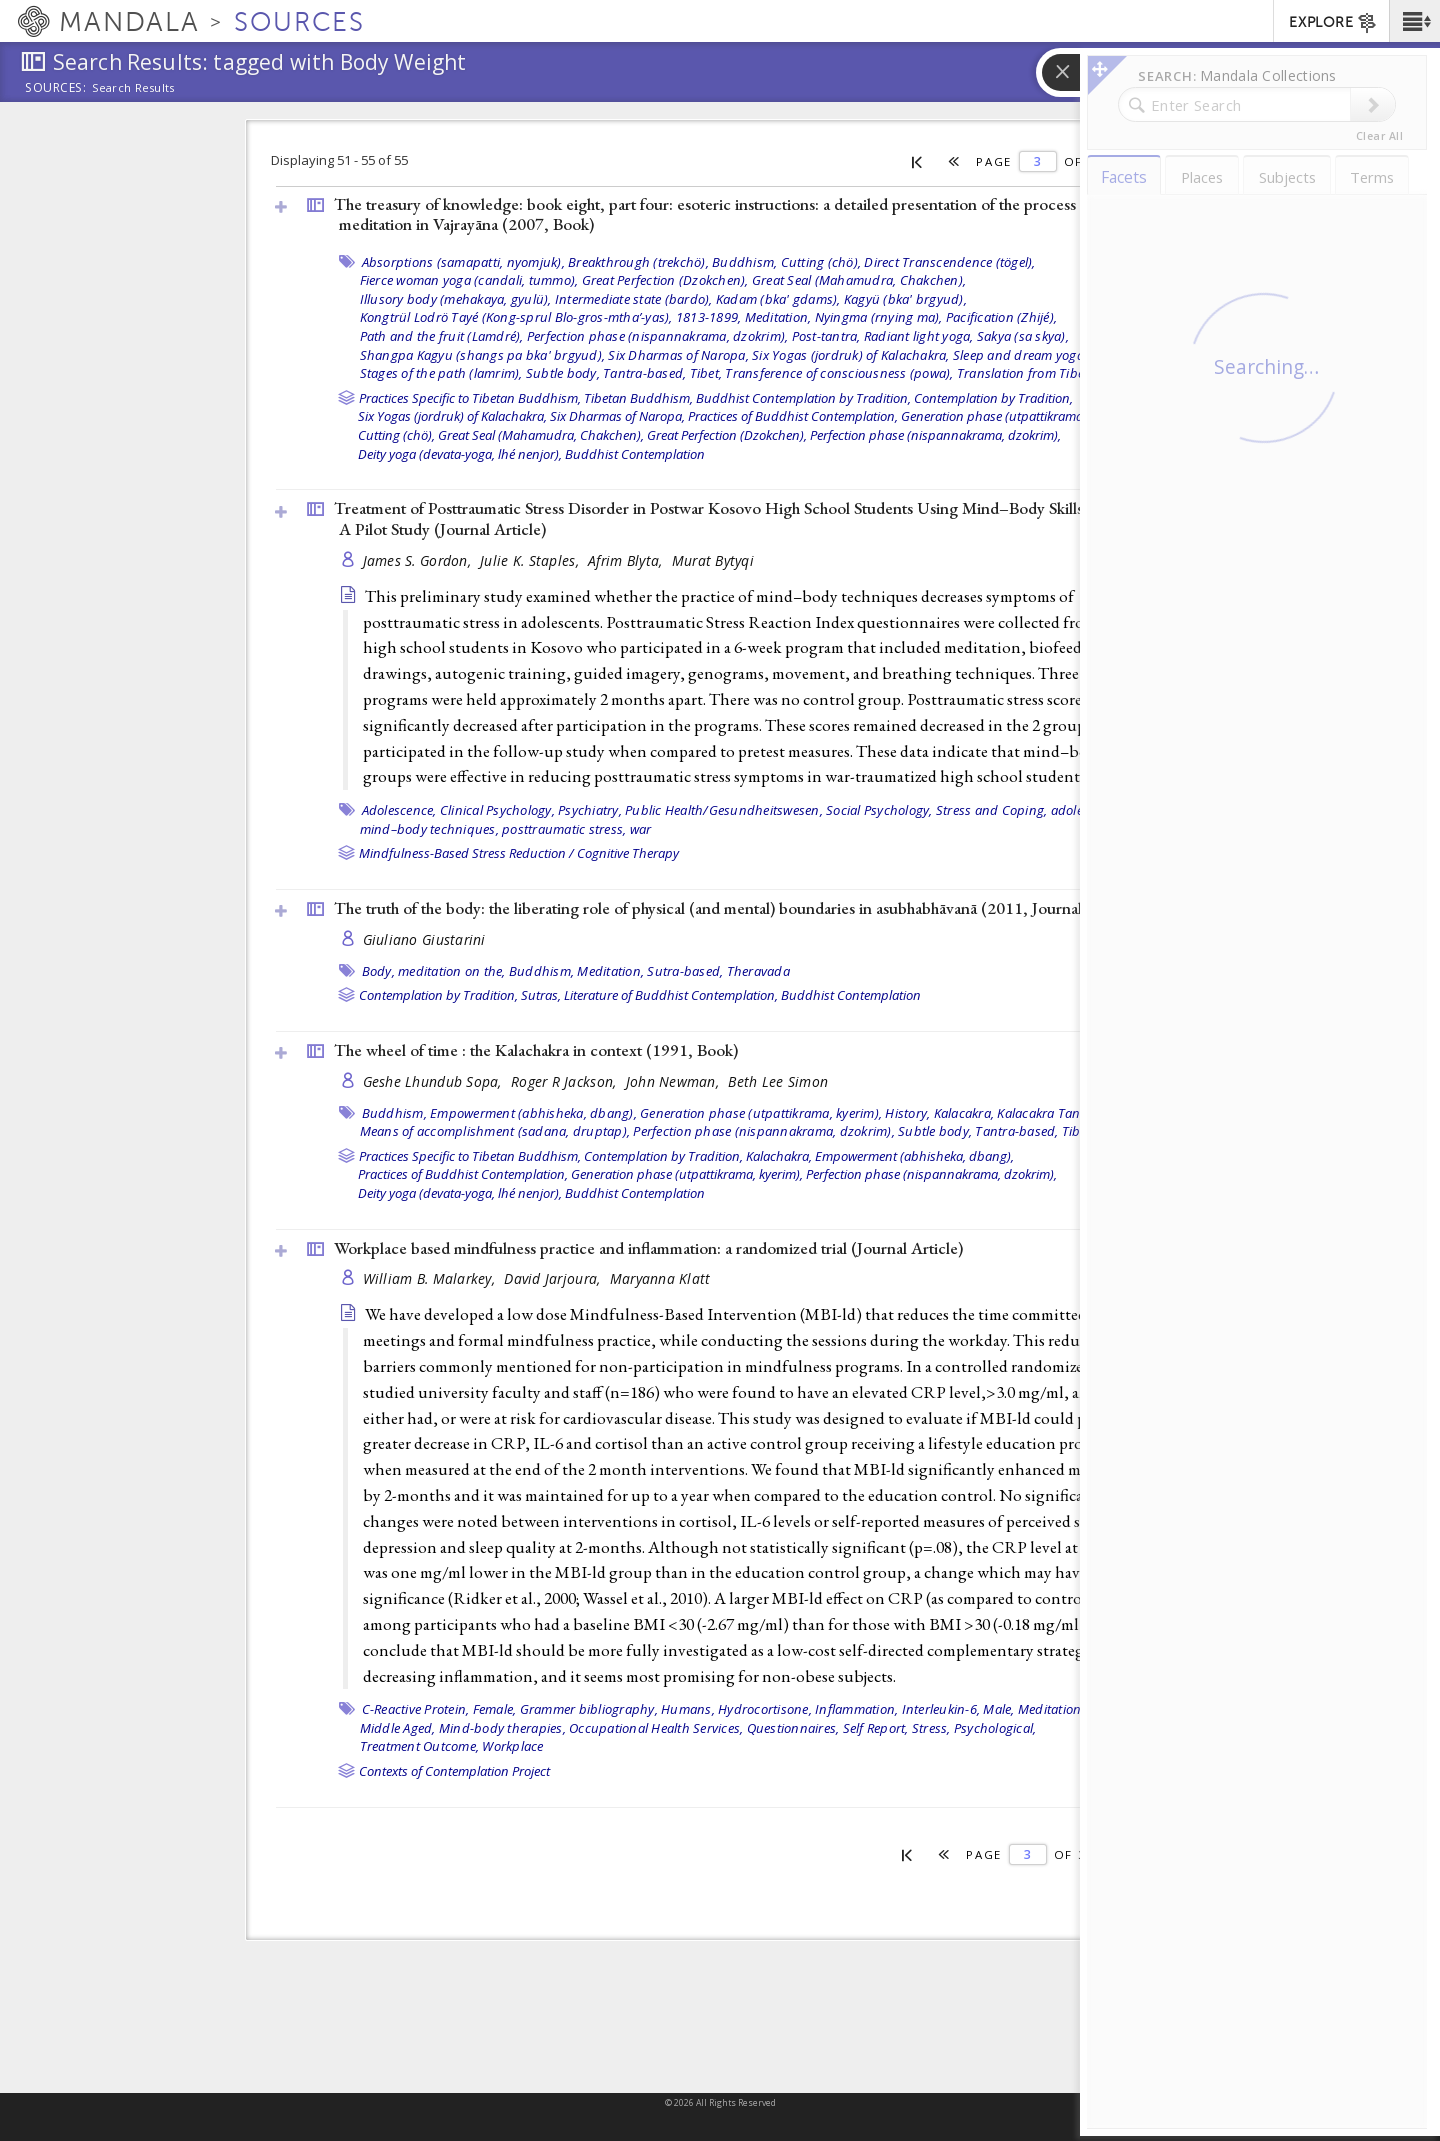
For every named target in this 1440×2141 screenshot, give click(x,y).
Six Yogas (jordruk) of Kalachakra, (851, 355)
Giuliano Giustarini (424, 939)
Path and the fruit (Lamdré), (442, 336)
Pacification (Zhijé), (1001, 317)
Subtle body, (563, 373)
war (641, 829)
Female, (495, 1709)
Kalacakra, (964, 1113)
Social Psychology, (879, 810)
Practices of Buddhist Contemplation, (793, 416)
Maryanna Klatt (660, 1278)
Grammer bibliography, (589, 1709)
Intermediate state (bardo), (634, 299)
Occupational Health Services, (656, 1728)
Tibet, (706, 373)
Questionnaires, (793, 1728)
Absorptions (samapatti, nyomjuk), (463, 262)
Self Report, (876, 1728)
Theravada (758, 971)
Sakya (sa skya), (1023, 336)
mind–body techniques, (429, 829)
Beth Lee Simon (778, 1081)
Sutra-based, (685, 971)
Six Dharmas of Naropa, (678, 355)
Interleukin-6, (941, 1709)
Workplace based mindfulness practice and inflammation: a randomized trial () (648, 1248)
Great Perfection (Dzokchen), (665, 280)
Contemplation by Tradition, (993, 398)
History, (907, 1113)
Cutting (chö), (821, 262)
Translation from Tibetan (1030, 373)
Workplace (512, 1746)
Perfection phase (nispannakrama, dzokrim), (658, 336)
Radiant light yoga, (919, 336)
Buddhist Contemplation (635, 454)
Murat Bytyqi (713, 560)
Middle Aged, (398, 1728)
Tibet (1076, 1131)
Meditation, (778, 317)
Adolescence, (399, 810)
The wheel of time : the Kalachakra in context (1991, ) (536, 1050)
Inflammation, (856, 1709)
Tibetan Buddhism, (638, 398)
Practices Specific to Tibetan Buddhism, (470, 398)
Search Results (133, 88)
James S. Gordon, (419, 560)
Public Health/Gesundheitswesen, (724, 810)
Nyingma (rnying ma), (879, 317)
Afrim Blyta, (627, 560)
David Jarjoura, (554, 1278)
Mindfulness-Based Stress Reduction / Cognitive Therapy (519, 853)
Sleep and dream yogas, (1023, 355)
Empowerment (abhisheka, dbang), (533, 1113)
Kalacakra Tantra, (1048, 1113)
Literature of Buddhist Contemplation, (671, 995)
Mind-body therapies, (502, 1728)
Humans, (688, 1709)
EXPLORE (1333, 23)
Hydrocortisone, (765, 1709)
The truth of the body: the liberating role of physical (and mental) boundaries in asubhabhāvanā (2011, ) (736, 908)
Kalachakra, (779, 1156)
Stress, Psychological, (974, 1728)
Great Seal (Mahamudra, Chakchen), (859, 280)
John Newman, (675, 1081)
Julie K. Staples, (531, 560)
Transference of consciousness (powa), (839, 373)
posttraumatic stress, (564, 829)
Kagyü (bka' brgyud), (905, 299)
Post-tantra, (826, 336)
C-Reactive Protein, (416, 1709)
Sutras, (541, 995)
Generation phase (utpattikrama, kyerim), (1017, 416)
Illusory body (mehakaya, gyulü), (456, 299)
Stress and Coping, (992, 810)
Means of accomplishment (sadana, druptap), (495, 1131)
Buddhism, (744, 262)
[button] (1414, 21)
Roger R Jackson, (566, 1081)
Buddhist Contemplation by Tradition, (803, 398)
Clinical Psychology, (497, 810)
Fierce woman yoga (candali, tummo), (469, 280)
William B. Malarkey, (431, 1278)
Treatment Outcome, (420, 1746)
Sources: (56, 89)
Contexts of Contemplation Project (454, 1771)
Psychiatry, (590, 810)
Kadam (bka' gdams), (778, 299)
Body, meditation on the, (434, 971)
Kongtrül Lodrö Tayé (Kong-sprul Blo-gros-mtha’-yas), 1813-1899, (551, 317)
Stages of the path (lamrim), (441, 373)
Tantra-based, (644, 373)
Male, (998, 1709)
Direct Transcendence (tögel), (949, 262)
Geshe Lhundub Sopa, (435, 1081)
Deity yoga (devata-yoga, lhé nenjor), (460, 454)
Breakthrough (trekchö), (638, 262)
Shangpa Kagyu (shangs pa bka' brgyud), (483, 355)
